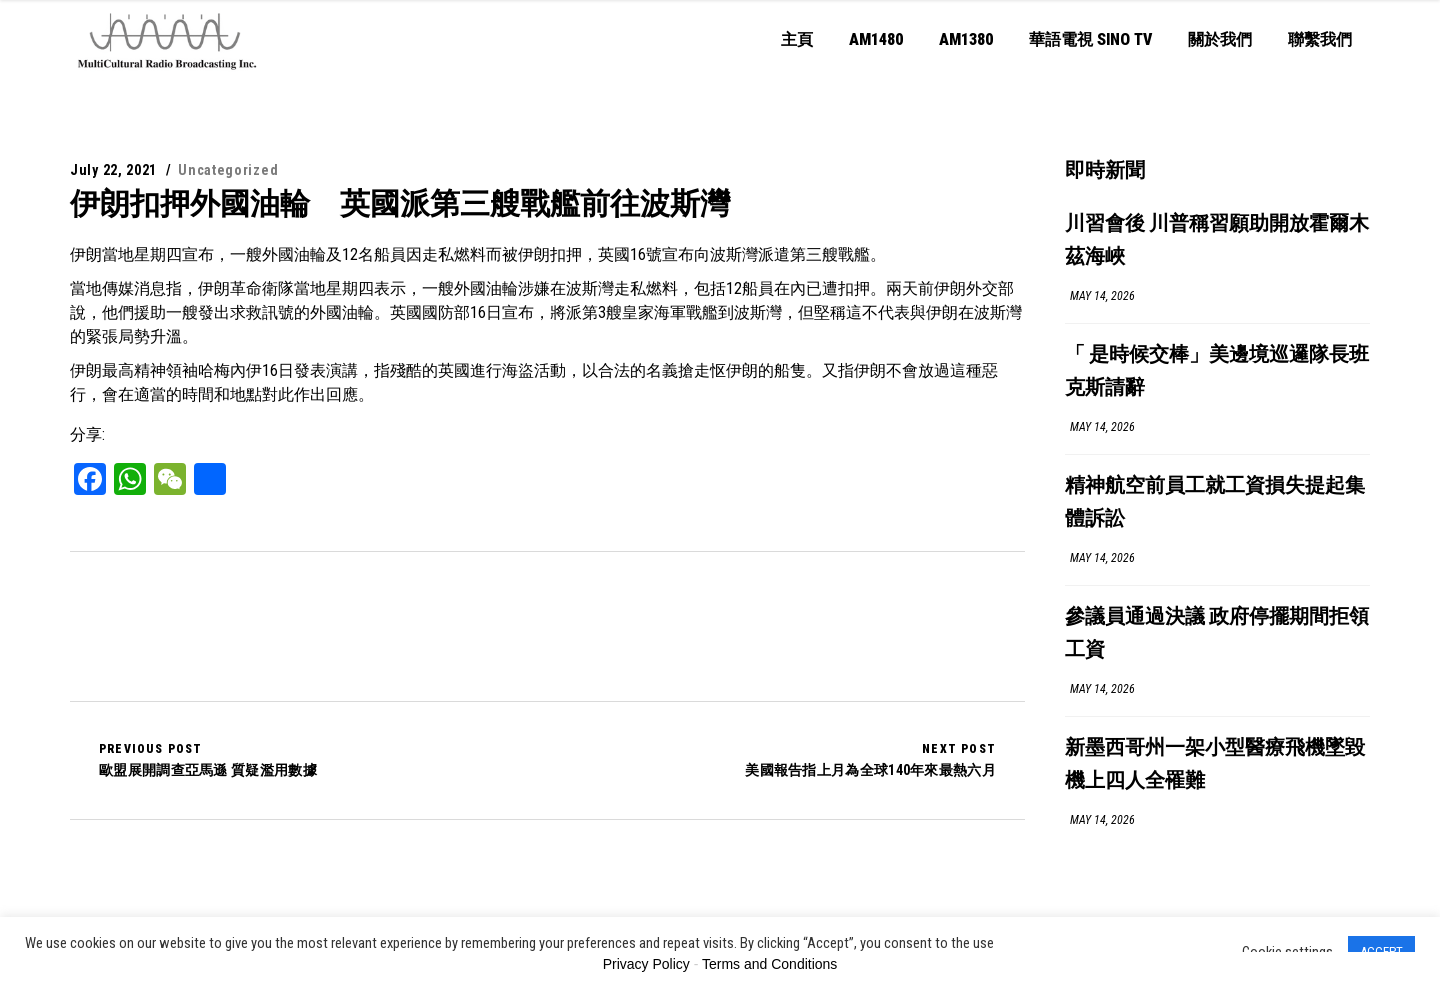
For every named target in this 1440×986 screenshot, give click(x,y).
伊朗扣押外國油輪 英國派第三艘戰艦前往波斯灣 (400, 203)
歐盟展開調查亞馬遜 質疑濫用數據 (208, 760)
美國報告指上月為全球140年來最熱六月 (870, 760)
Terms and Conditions (769, 964)
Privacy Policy (646, 964)
